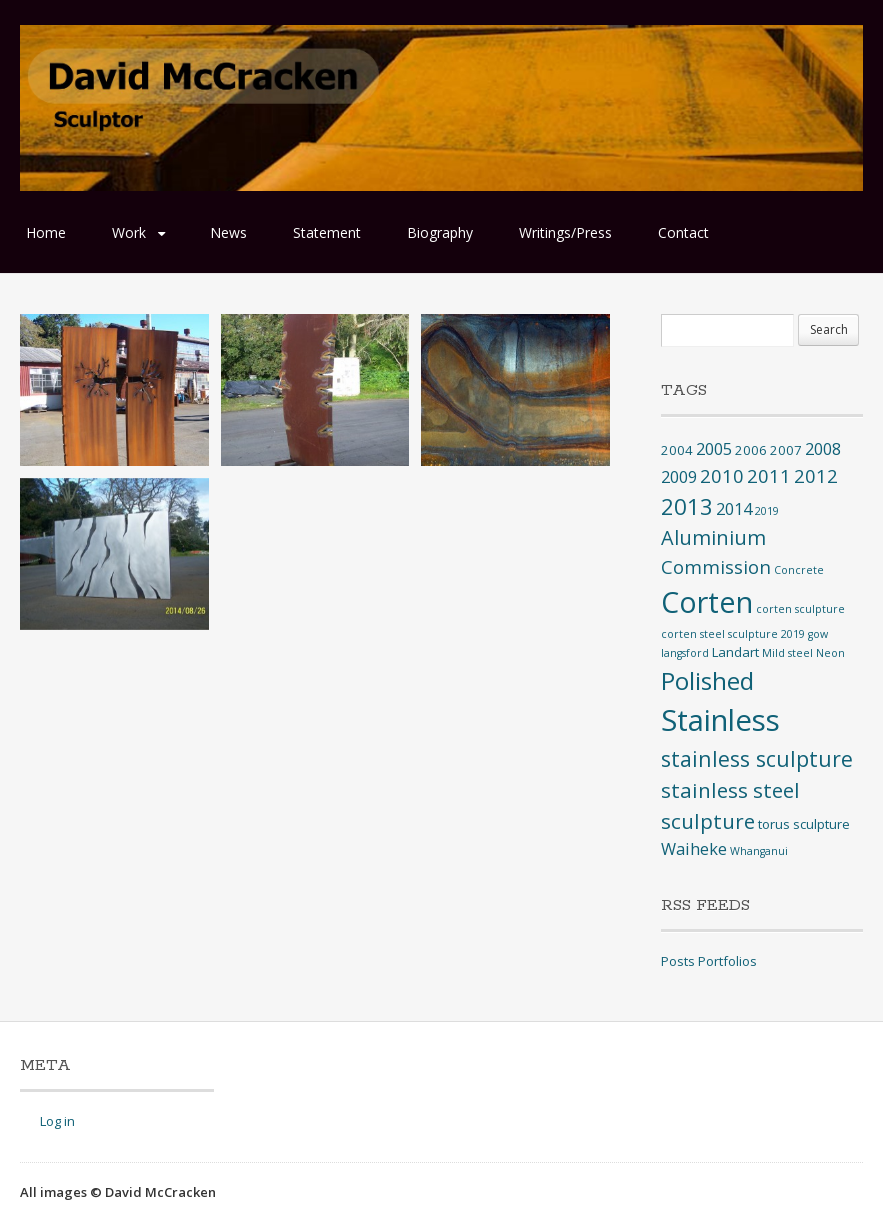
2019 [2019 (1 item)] (767, 511)
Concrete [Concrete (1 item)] (799, 570)
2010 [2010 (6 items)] (722, 475)
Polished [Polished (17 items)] (707, 680)
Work (129, 232)
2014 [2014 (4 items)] (734, 509)
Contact (683, 232)
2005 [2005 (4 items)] (714, 449)
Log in (57, 1121)
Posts (678, 961)
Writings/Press (565, 232)
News (228, 232)
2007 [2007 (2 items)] (786, 450)
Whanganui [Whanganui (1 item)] (759, 851)
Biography (440, 232)
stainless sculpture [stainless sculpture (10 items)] (757, 758)
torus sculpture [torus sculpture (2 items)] (804, 824)
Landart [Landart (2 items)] (735, 652)
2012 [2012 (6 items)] (816, 475)
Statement (327, 232)
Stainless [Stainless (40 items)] (720, 720)
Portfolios (727, 961)
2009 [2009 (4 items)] (679, 477)
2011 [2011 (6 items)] (769, 475)
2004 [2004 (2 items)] (677, 450)
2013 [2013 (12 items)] (687, 506)
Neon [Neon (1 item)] (830, 653)
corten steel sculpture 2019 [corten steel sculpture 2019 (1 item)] (733, 634)
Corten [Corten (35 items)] (707, 601)
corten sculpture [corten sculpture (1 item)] (800, 609)
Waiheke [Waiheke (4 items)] (694, 849)
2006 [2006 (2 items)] (751, 450)
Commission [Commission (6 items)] (716, 566)
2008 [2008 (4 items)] (823, 449)
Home (46, 232)
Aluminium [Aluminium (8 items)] (713, 537)
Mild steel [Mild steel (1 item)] (787, 653)
